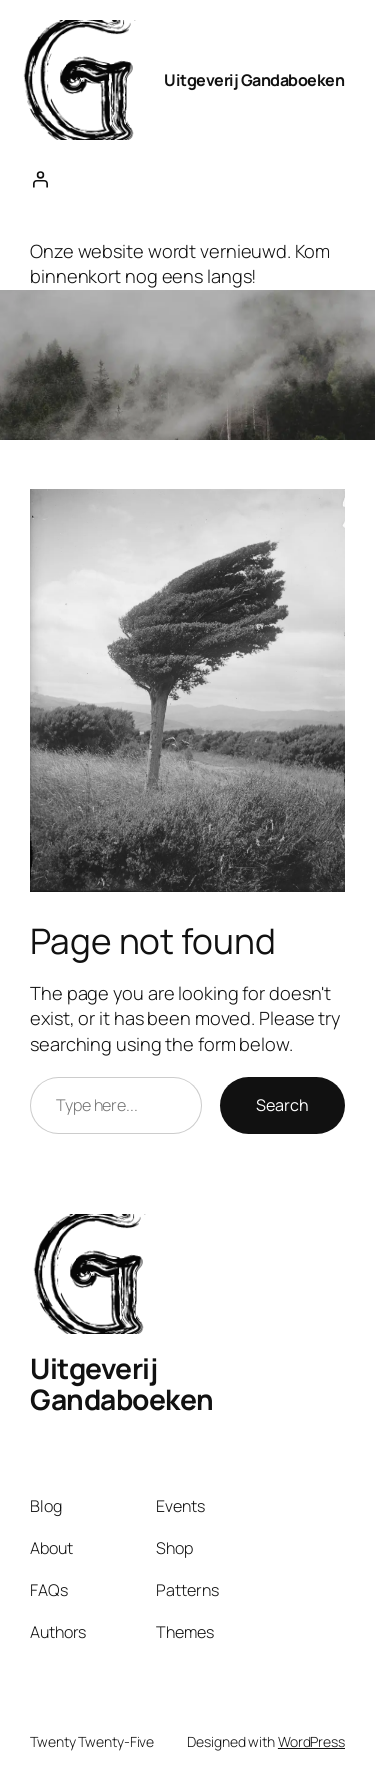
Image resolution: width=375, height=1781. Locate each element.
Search (282, 1105)
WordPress (311, 1741)
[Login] (40, 179)
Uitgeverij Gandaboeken (254, 80)
